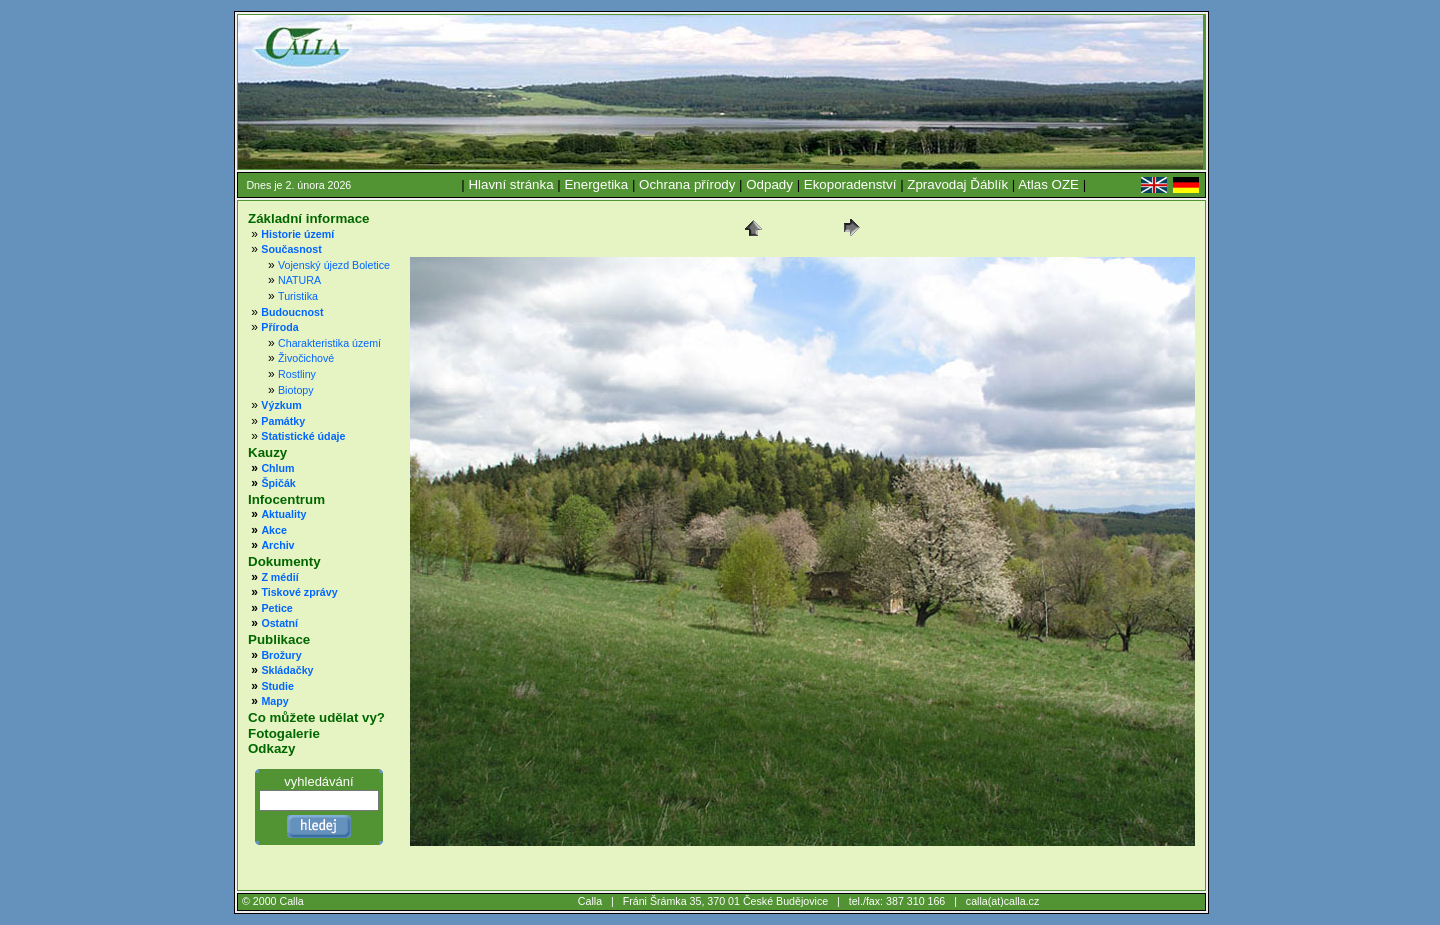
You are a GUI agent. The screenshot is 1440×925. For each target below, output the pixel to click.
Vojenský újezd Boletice (334, 265)
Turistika (298, 296)
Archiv (277, 545)
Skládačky (287, 670)
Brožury (281, 655)
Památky (283, 421)
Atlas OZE (1048, 184)
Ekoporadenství (850, 184)
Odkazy (271, 748)
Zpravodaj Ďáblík (957, 184)
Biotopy (296, 390)
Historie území (297, 234)
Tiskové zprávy (299, 592)
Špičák (278, 483)
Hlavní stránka (510, 184)
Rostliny (297, 374)
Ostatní (279, 623)
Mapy (274, 701)
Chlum (277, 468)
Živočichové (306, 358)
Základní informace (308, 218)
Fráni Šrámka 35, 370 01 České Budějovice (726, 901)
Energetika (596, 184)
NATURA (299, 280)
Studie (277, 686)
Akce (273, 530)
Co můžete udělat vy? (316, 717)
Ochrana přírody (687, 184)
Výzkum (281, 405)
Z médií (279, 577)
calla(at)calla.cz (1002, 901)
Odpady (769, 184)
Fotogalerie (284, 733)
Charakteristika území (329, 343)
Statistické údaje (303, 436)
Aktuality (283, 514)
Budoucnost (292, 312)
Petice (276, 608)
